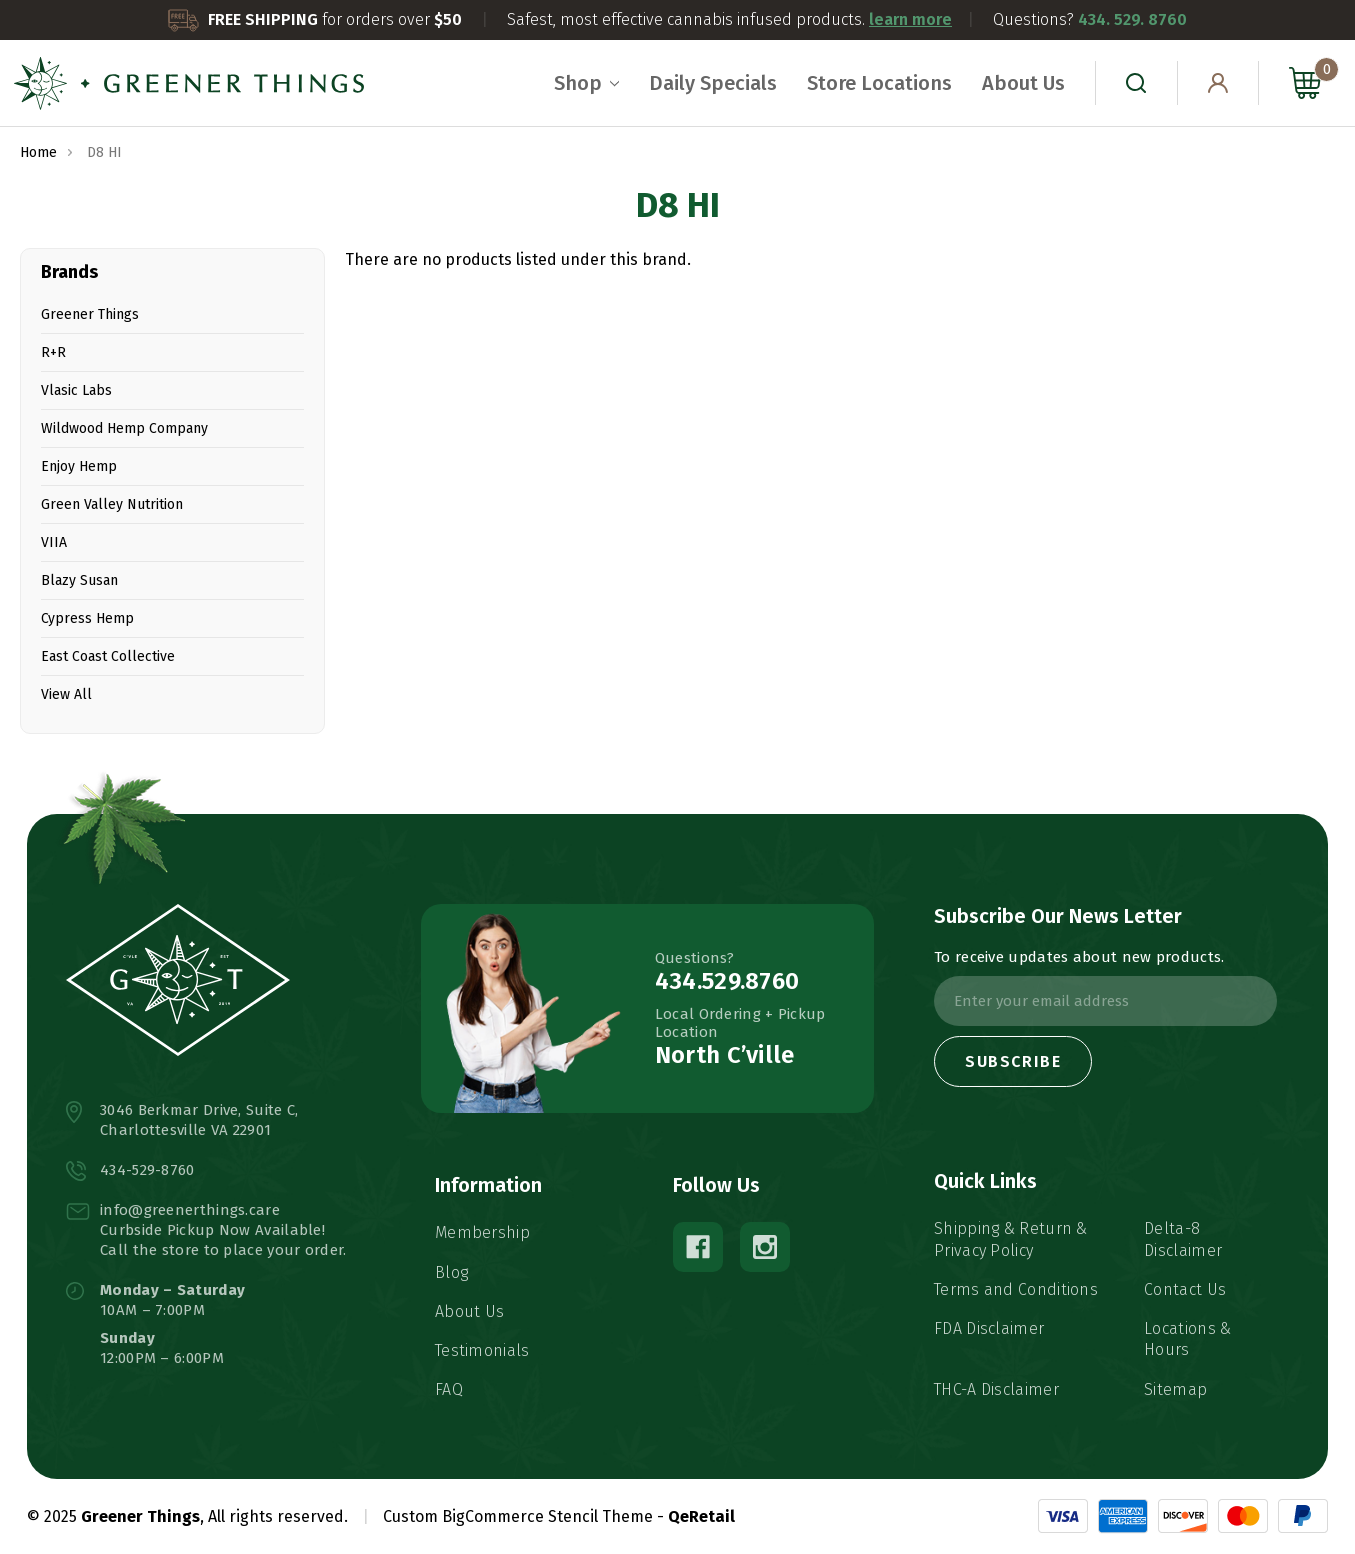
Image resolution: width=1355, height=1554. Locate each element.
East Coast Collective (108, 656)
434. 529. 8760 (1132, 19)
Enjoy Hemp (79, 466)
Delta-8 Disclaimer (1183, 1239)
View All (66, 694)
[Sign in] (1218, 83)
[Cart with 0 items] (1300, 83)
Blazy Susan (79, 580)
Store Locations (879, 83)
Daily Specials (713, 83)
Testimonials (482, 1350)
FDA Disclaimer (989, 1328)
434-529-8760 (147, 1170)
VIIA (54, 542)
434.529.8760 (727, 981)
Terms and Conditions (1016, 1289)
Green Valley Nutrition (112, 504)
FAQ (449, 1389)
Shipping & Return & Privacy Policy (1011, 1239)
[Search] (1136, 83)
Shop (586, 83)
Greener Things (90, 314)
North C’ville (725, 1055)
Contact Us (1185, 1289)
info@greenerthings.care (190, 1210)
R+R (53, 352)
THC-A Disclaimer (996, 1389)
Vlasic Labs (76, 390)
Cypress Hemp (87, 618)
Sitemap (1175, 1389)
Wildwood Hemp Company (124, 428)
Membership (482, 1232)
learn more (910, 19)
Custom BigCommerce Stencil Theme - (523, 1516)
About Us (1023, 83)
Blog (451, 1272)
